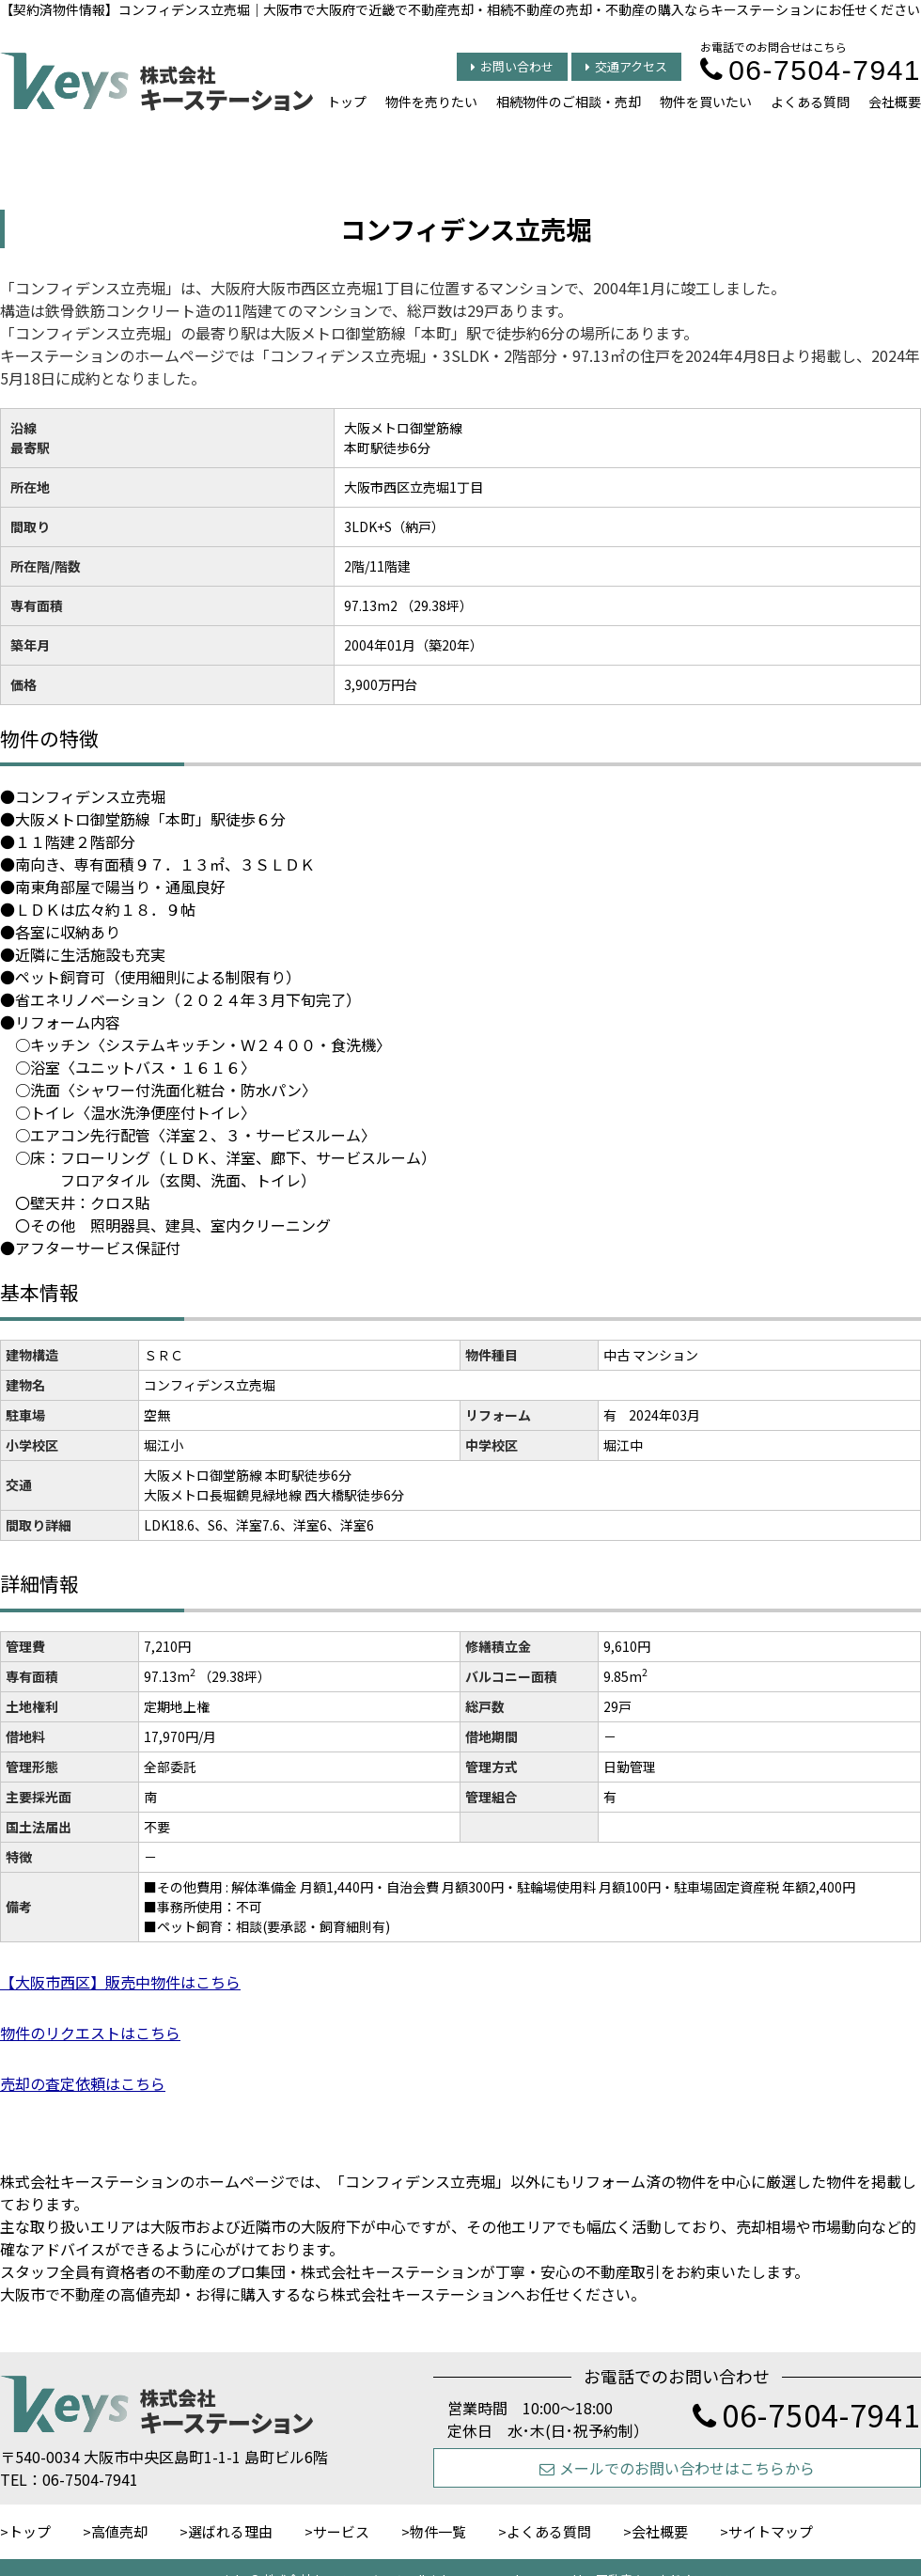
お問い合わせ (512, 66)
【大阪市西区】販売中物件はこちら (120, 1982)
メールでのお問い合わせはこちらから (677, 2468)
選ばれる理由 (230, 2531)
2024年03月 (664, 1415)
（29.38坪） (234, 1676)
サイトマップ (770, 2531)
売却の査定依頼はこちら (82, 2083)
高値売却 (119, 2531)
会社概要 (894, 101)
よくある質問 (810, 101)
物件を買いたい (706, 101)
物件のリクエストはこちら (90, 2032)
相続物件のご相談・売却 (568, 101)
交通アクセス (626, 66)
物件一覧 (438, 2531)
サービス (341, 2531)
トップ (347, 101)
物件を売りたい (431, 101)
